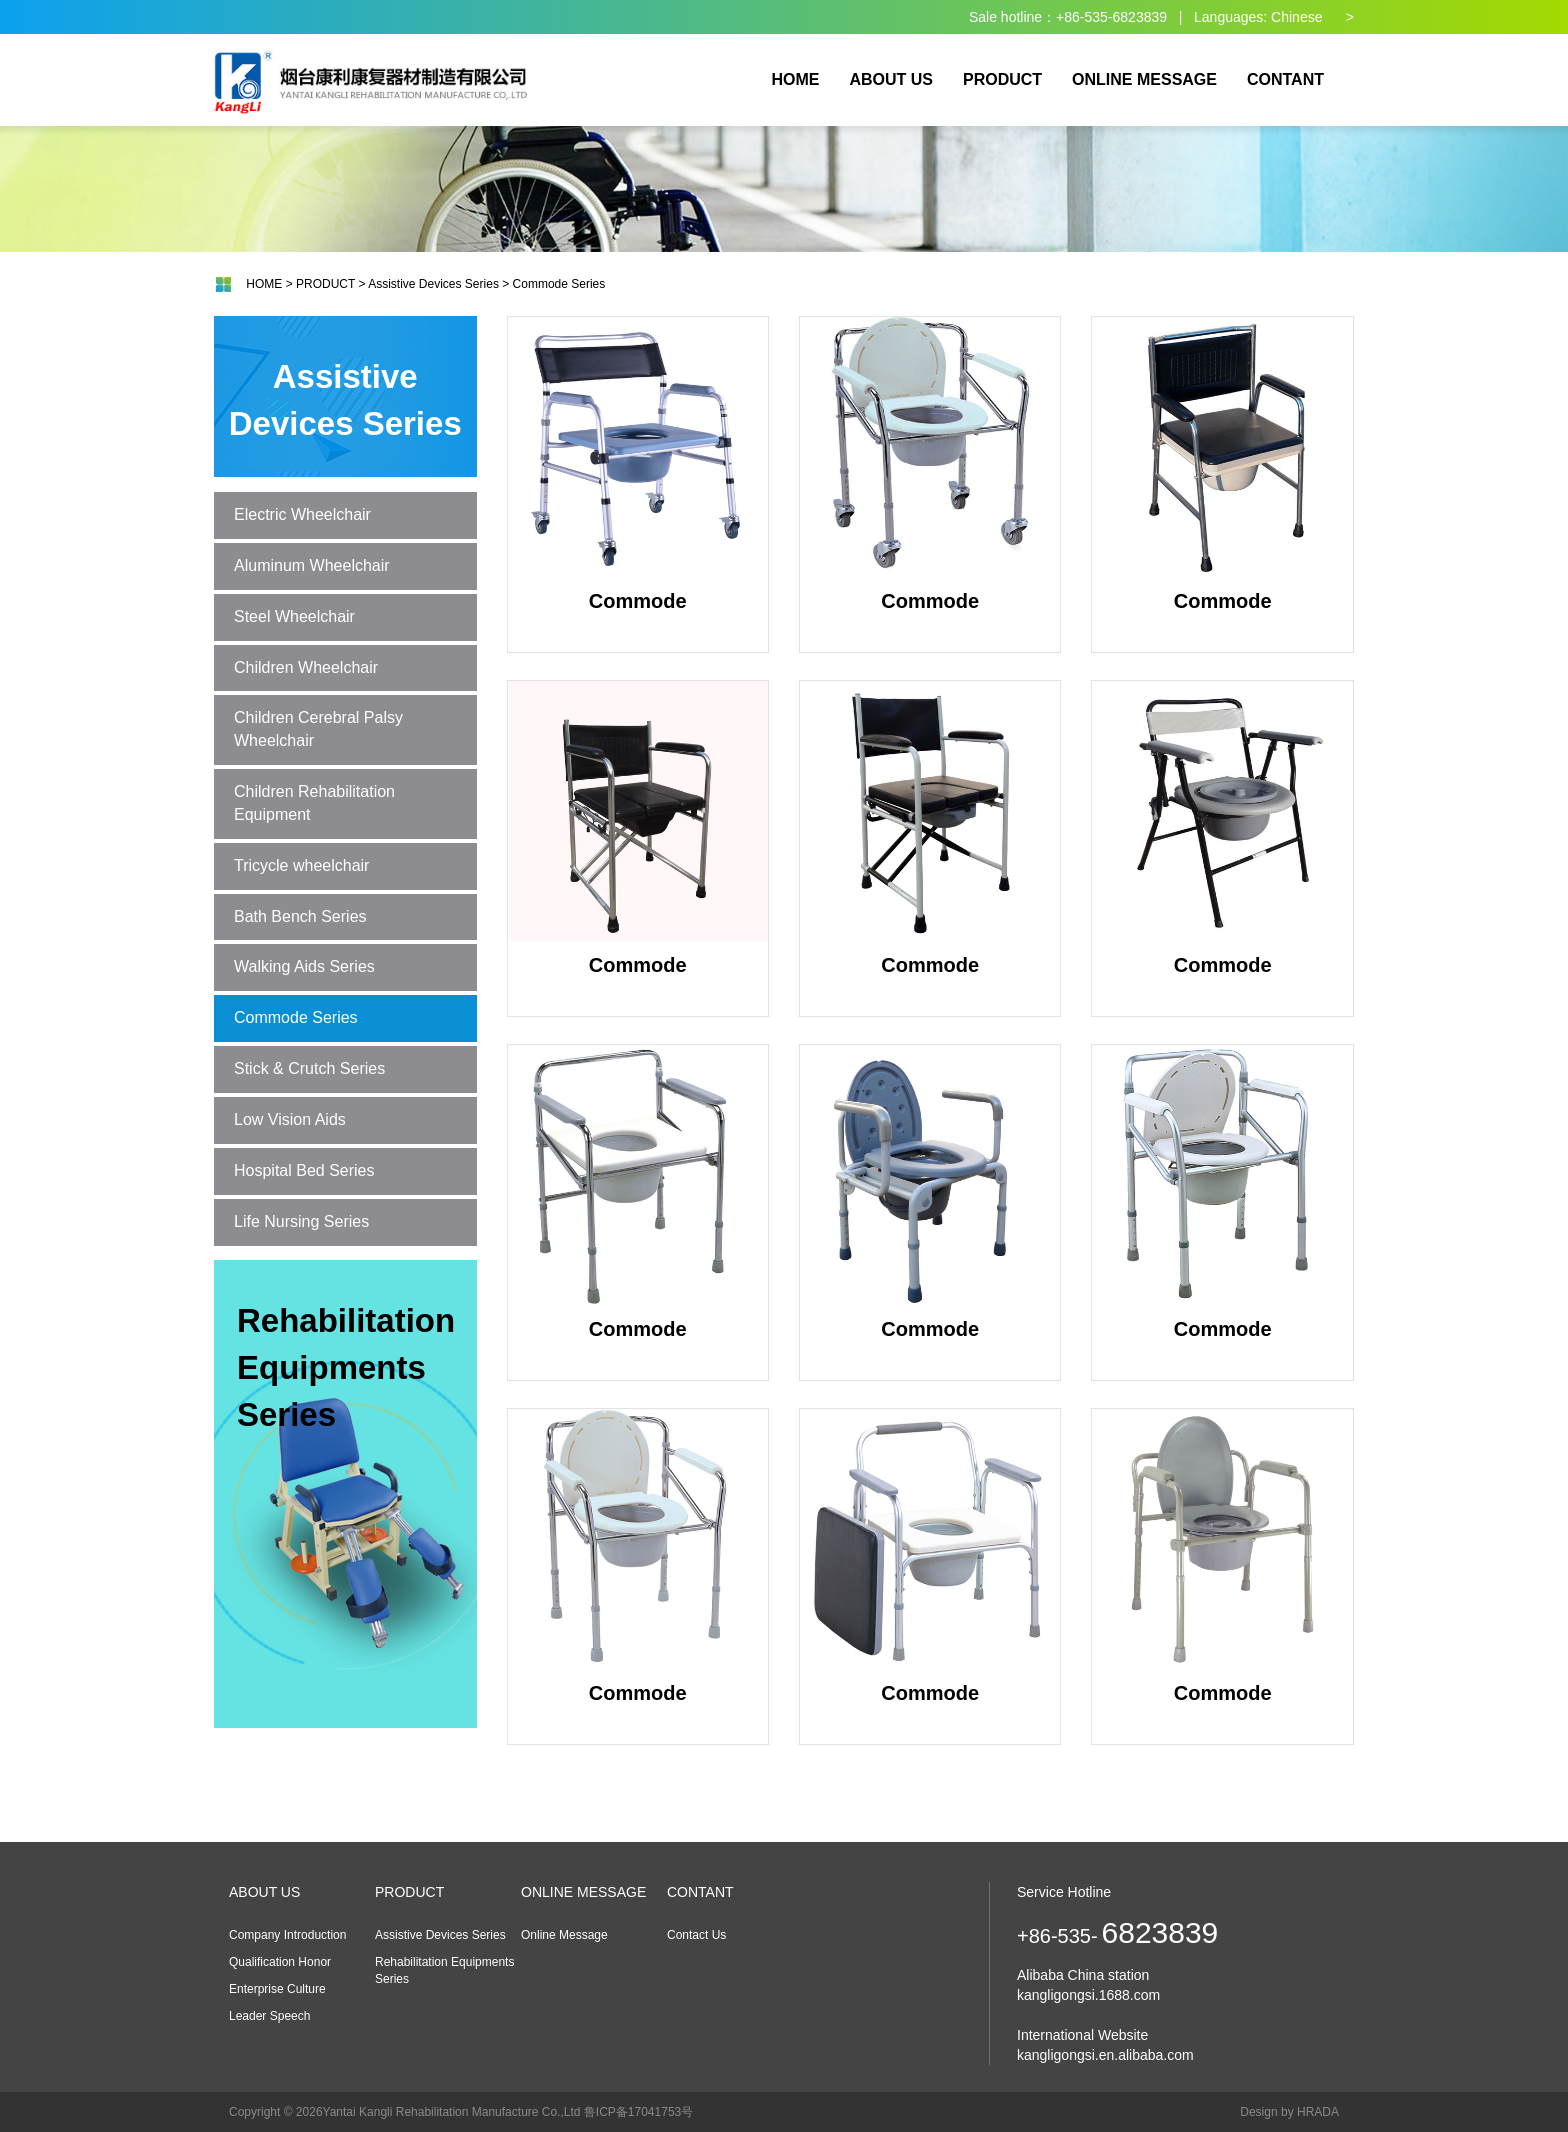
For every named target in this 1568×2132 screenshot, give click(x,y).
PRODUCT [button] (1002, 79)
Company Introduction (287, 1935)
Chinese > (1312, 17)
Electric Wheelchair (302, 514)
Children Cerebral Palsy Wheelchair (318, 729)
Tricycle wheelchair (301, 865)
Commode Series (559, 284)
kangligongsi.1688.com (1088, 1995)
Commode (638, 464)
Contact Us (696, 1935)
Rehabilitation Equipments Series (346, 1367)
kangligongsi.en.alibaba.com (1105, 2055)
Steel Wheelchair (294, 616)
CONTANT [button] (1285, 79)
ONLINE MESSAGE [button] (1144, 79)
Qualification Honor (280, 1962)
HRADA (1318, 2112)
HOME (795, 79)
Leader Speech (269, 2016)
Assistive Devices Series (433, 284)
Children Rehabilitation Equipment (314, 803)
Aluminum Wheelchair (312, 565)
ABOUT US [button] (891, 79)
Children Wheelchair (306, 667)
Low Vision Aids (290, 1119)
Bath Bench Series (300, 916)
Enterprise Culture (277, 1989)
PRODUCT (325, 284)
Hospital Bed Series (304, 1170)
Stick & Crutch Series (309, 1068)
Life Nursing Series (301, 1221)
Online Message (564, 1935)
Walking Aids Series (304, 966)
